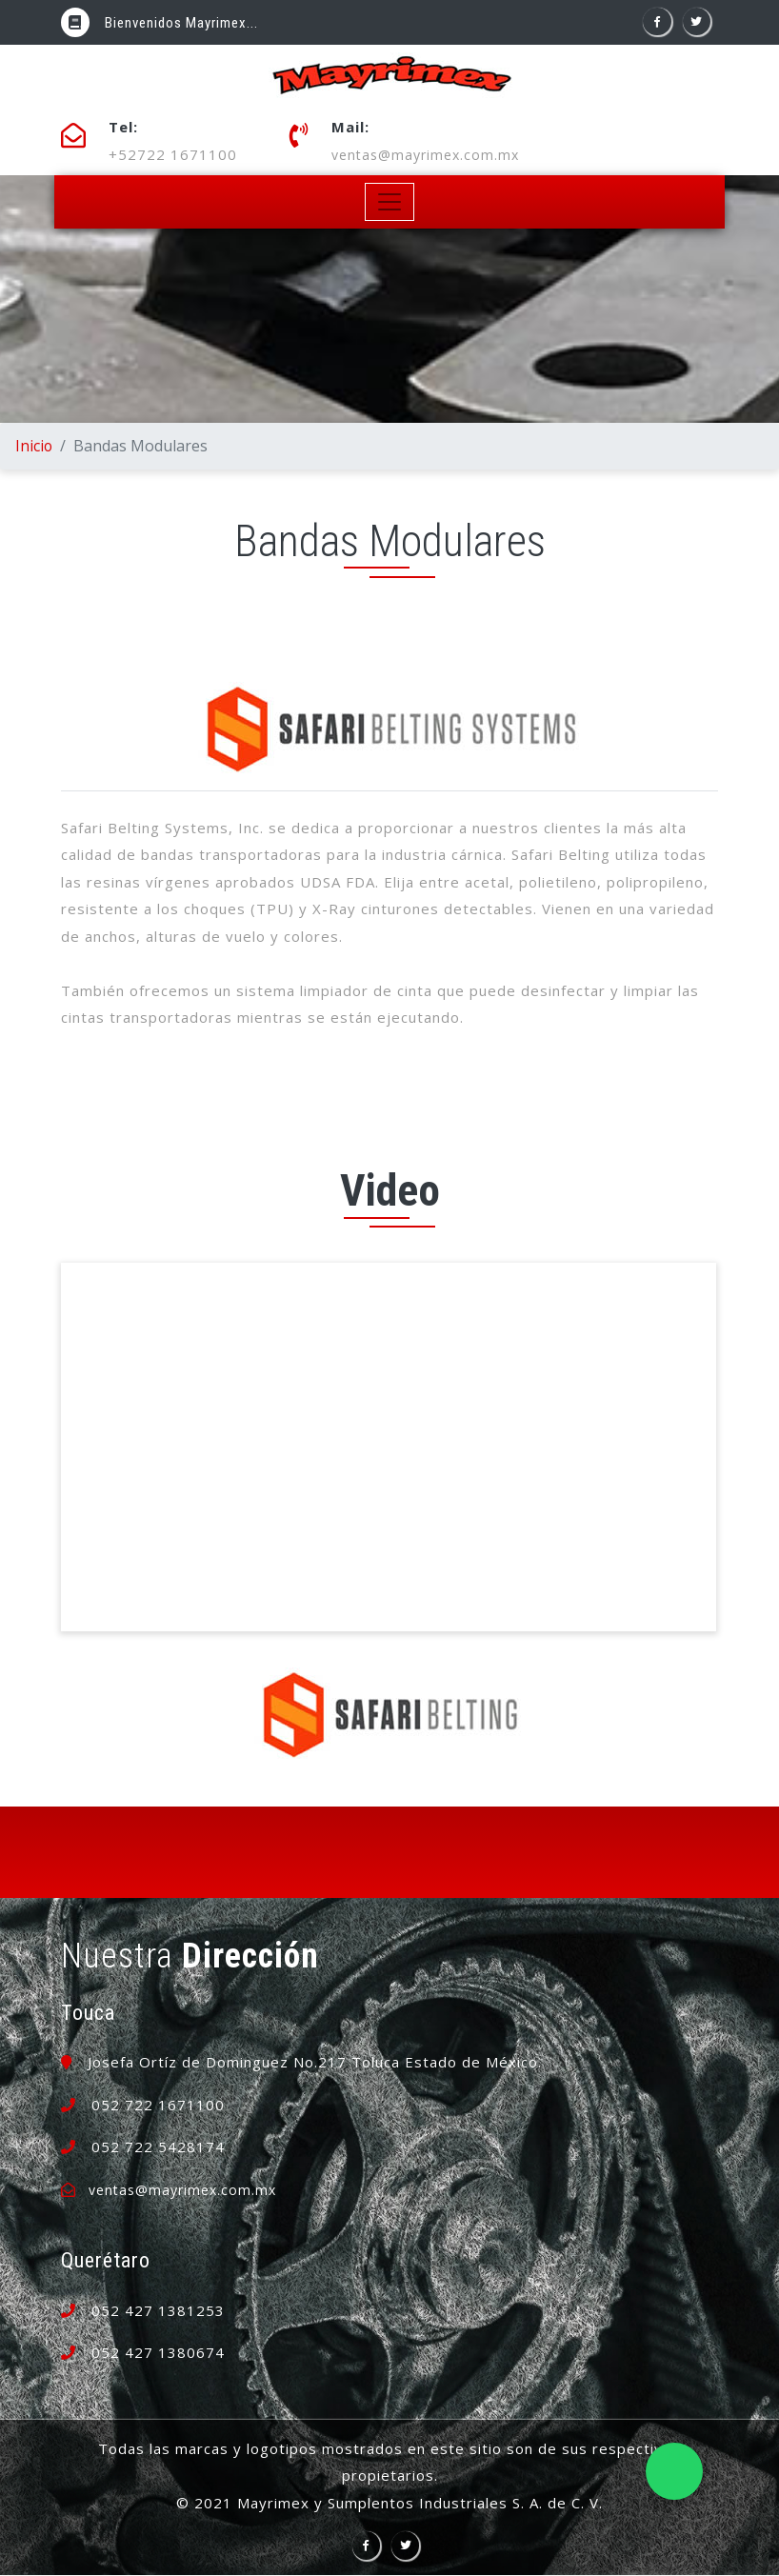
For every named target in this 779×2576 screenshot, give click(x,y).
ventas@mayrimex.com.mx (430, 155)
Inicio (34, 447)
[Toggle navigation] (390, 204)
